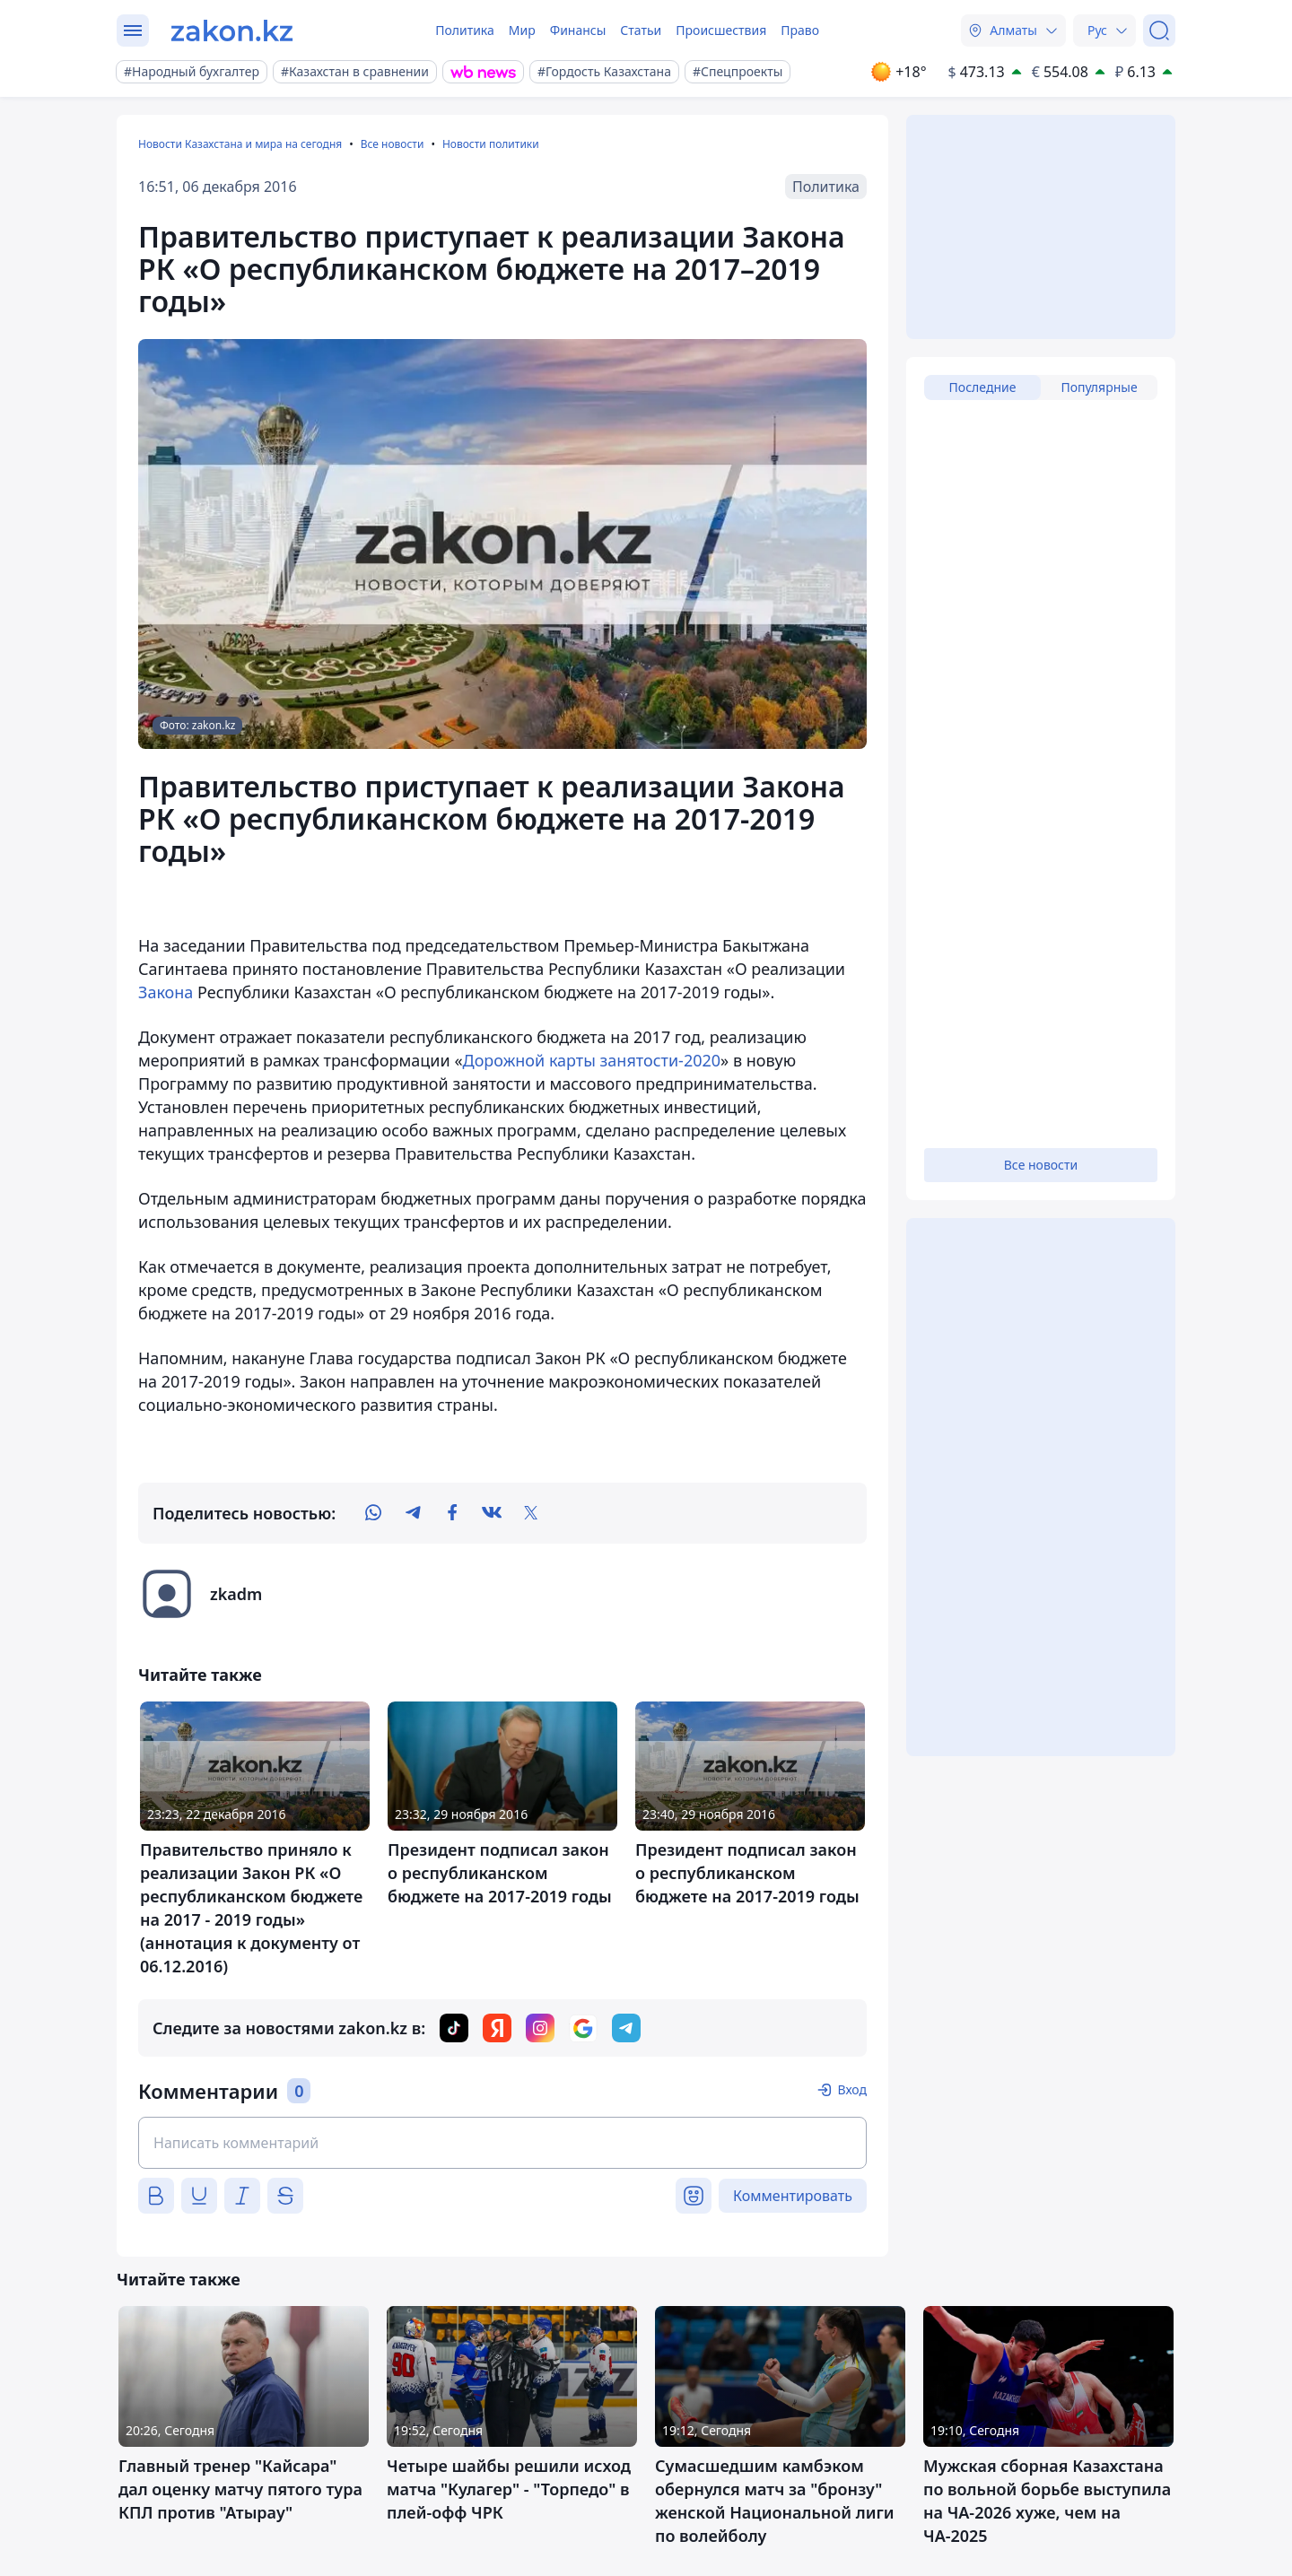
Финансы (578, 30)
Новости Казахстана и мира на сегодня (240, 144)
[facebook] (452, 1513)
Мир (522, 30)
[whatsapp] (373, 1513)
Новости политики (490, 144)
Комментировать (792, 2196)
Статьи (640, 30)
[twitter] (531, 1513)
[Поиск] (1159, 30)
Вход (852, 2089)
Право (800, 30)
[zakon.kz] (231, 30)
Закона (165, 992)
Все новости (392, 144)
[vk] (492, 1513)
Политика (464, 30)
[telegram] (413, 1513)
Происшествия (721, 30)
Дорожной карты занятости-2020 (592, 1060)
